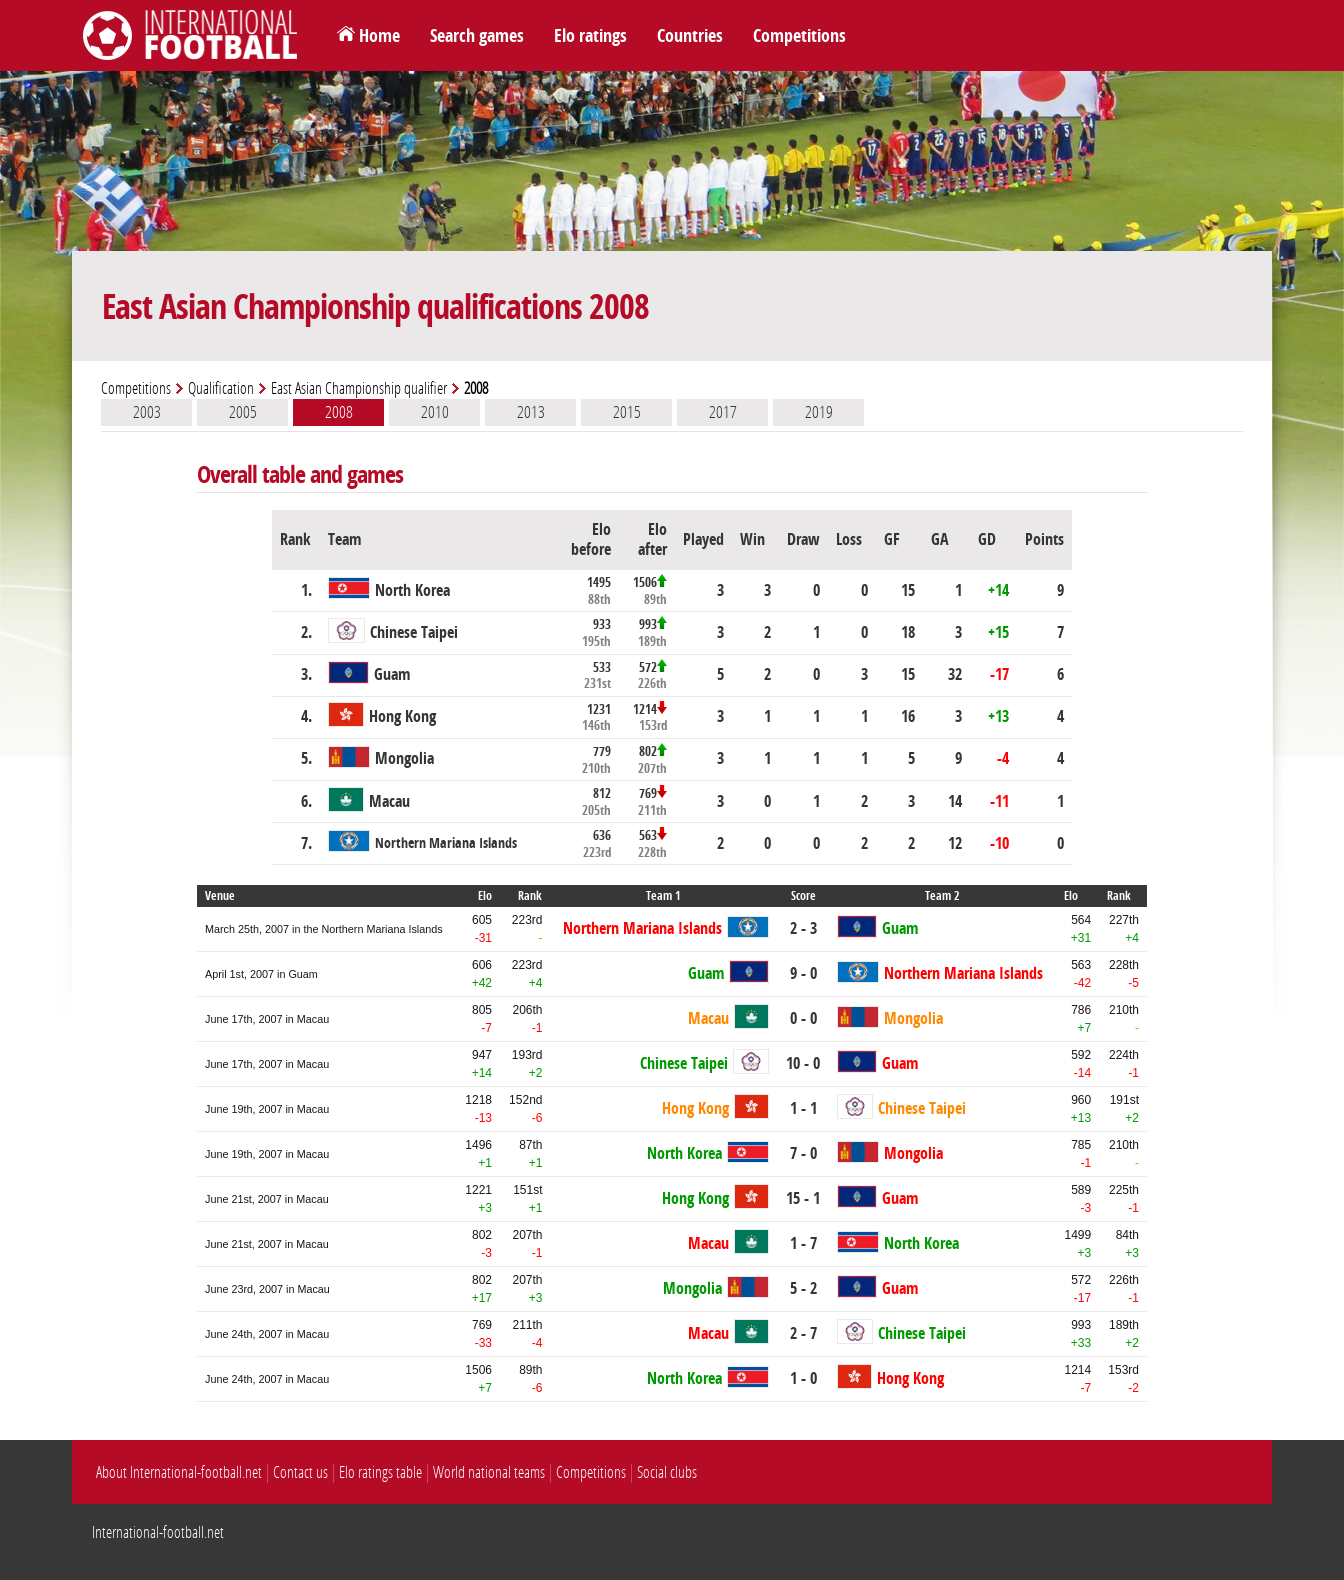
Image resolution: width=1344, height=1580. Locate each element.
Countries (690, 36)
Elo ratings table (380, 1472)
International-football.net (158, 1532)
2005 (243, 412)
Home (379, 36)
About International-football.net (179, 1472)
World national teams (489, 1472)
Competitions (799, 36)
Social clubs (667, 1472)
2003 (147, 412)
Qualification (221, 388)
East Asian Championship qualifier (359, 388)
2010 (435, 412)
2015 (627, 412)
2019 (819, 412)
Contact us (300, 1472)
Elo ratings (590, 36)
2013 (531, 412)
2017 (723, 412)
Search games (477, 36)
